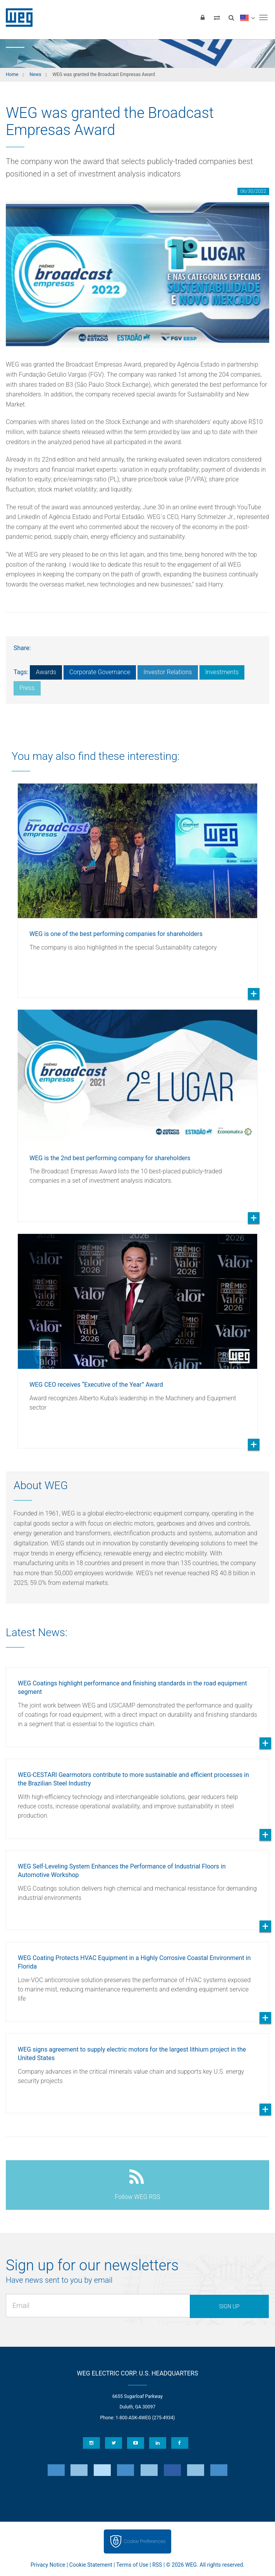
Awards (46, 672)
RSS (157, 2565)
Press (27, 688)
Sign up (229, 2306)
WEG (16, 17)
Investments (222, 672)
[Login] (202, 17)
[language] (247, 17)
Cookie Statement (90, 2565)
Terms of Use (132, 2565)
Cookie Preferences (145, 2541)
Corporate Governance (99, 672)
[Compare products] (217, 17)
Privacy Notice (48, 2565)
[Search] (231, 17)
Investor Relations (167, 672)
